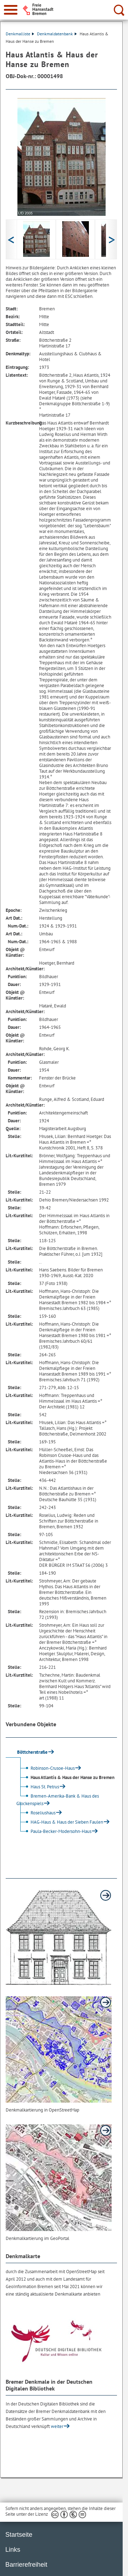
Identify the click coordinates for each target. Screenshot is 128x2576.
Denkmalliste (20, 33)
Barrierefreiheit (26, 2564)
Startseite (18, 2534)
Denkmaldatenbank (57, 33)
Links (12, 2549)
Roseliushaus (36, 1813)
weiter (57, 2426)
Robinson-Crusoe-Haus (46, 1768)
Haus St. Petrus (38, 1787)
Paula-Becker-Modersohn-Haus (54, 1831)
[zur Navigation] (10, 10)
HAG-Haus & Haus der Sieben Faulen (60, 1822)
